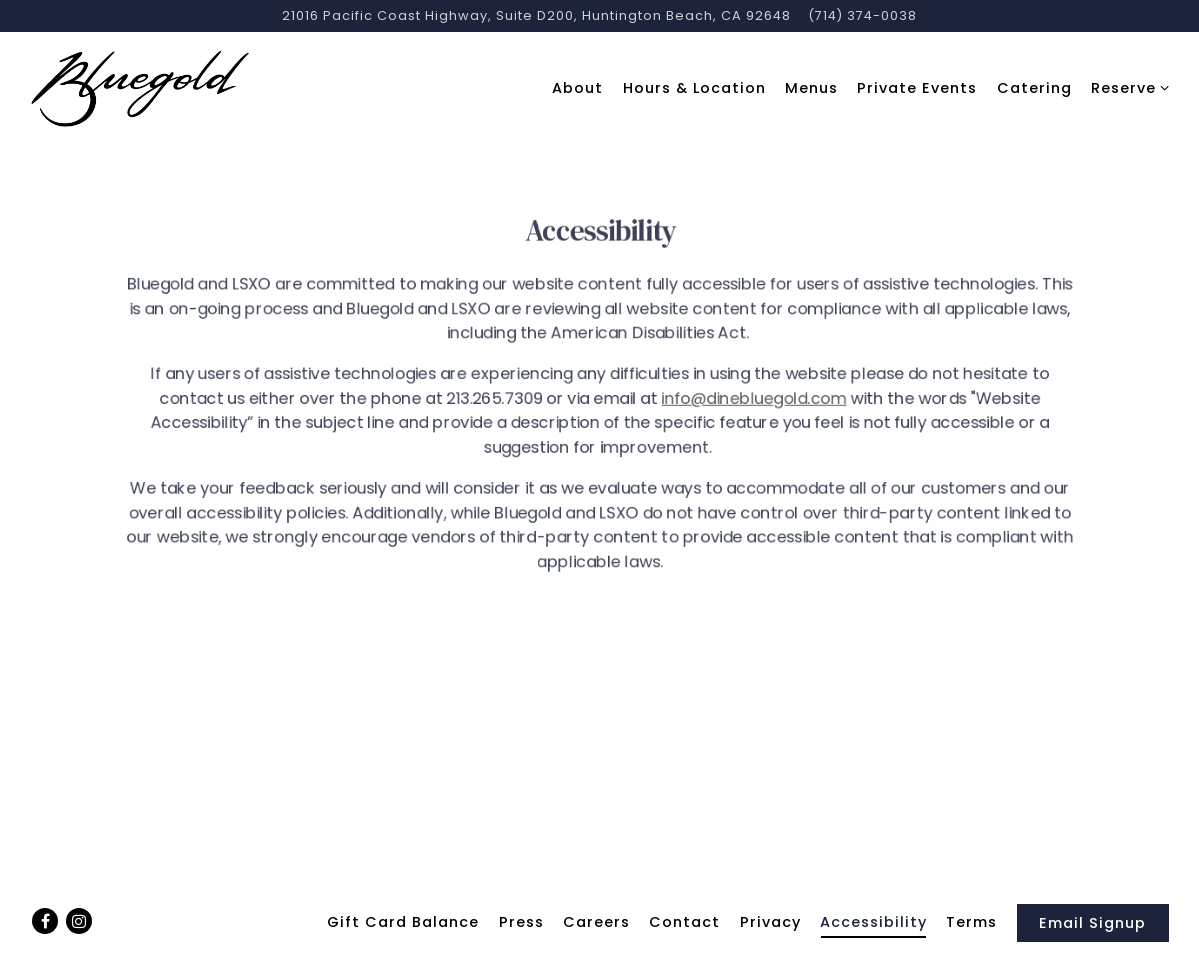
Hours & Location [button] (694, 88)
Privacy (770, 922)
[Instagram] (79, 921)
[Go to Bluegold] (536, 15)
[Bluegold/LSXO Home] (140, 88)
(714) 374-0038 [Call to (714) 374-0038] (862, 15)
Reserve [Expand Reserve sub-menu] (1126, 87)
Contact (684, 922)
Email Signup (1092, 923)
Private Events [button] (917, 88)
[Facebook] (45, 921)
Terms (971, 922)
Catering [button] (1034, 88)
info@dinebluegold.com (753, 402)
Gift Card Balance (403, 922)
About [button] (577, 88)
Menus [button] (811, 88)
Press (521, 922)
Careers (596, 922)
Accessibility (873, 922)
